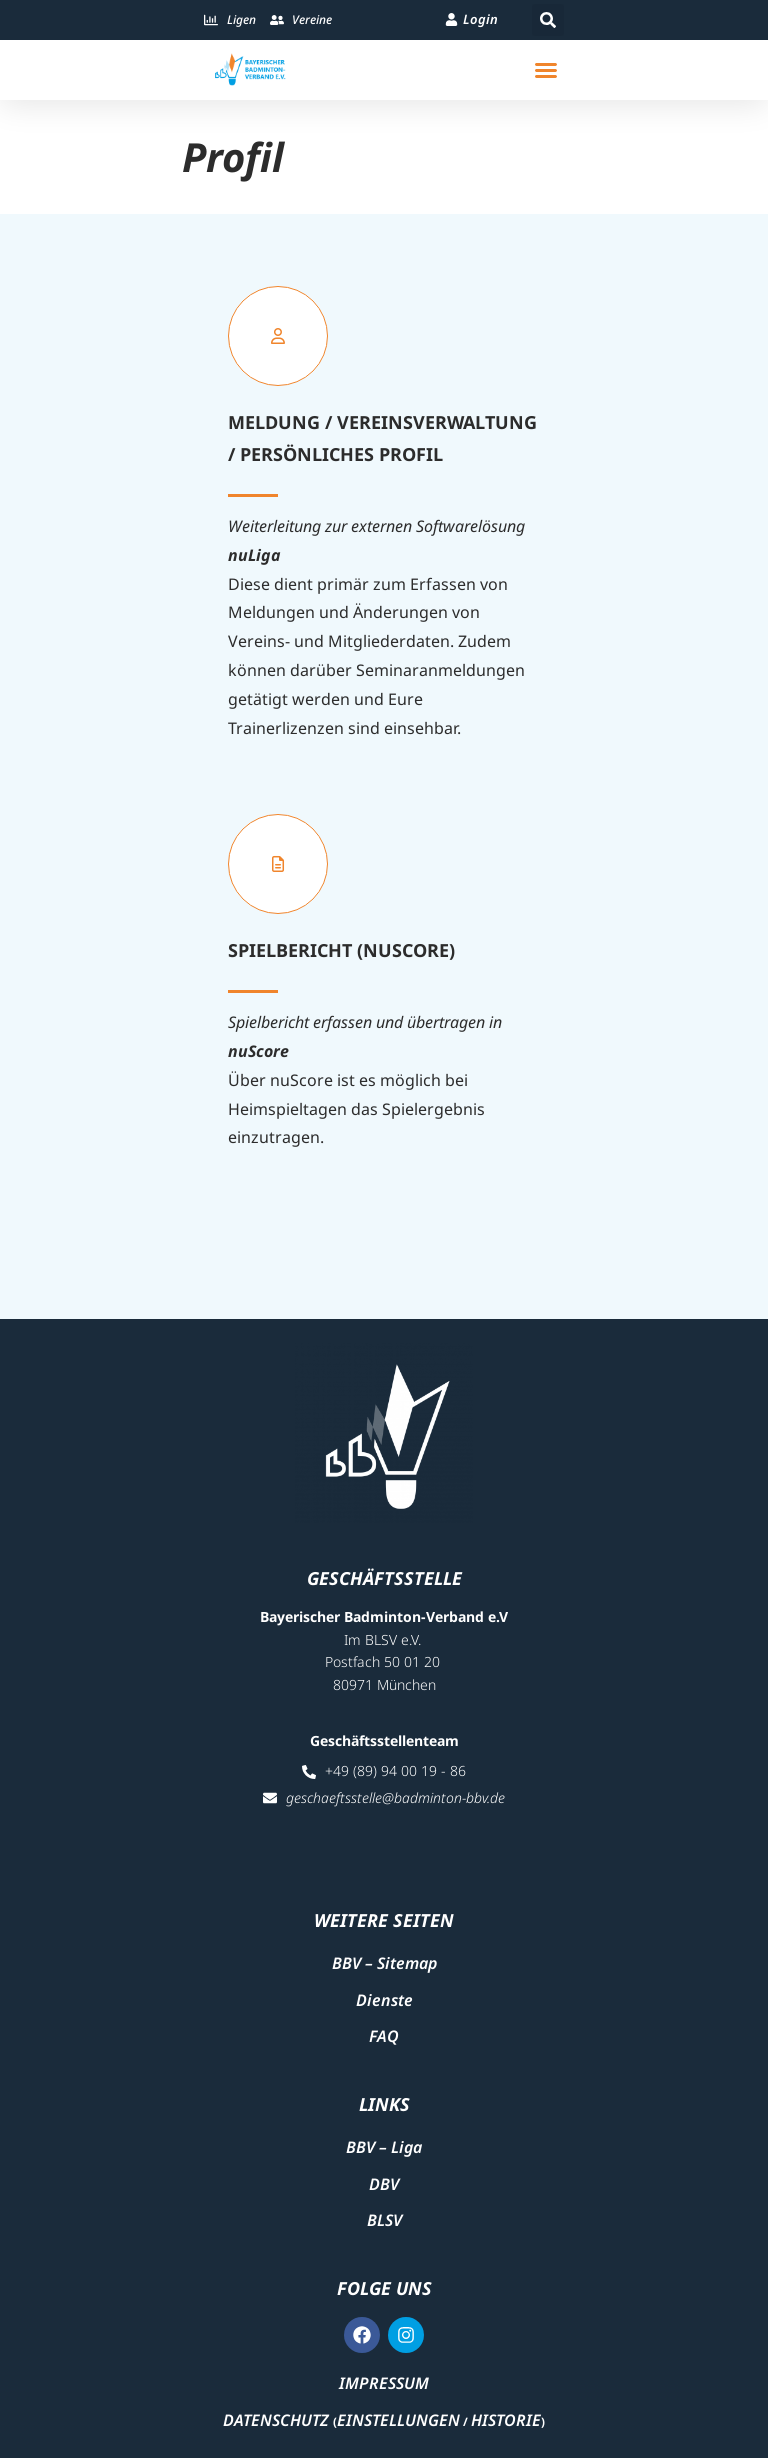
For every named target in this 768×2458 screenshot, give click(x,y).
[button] (548, 20)
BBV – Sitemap (384, 1963)
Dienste (384, 2000)
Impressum (384, 2383)
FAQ (384, 2036)
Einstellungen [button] (398, 2420)
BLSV (384, 2220)
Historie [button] (506, 2420)
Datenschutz (276, 2420)
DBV (384, 2184)
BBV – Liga (384, 2147)
